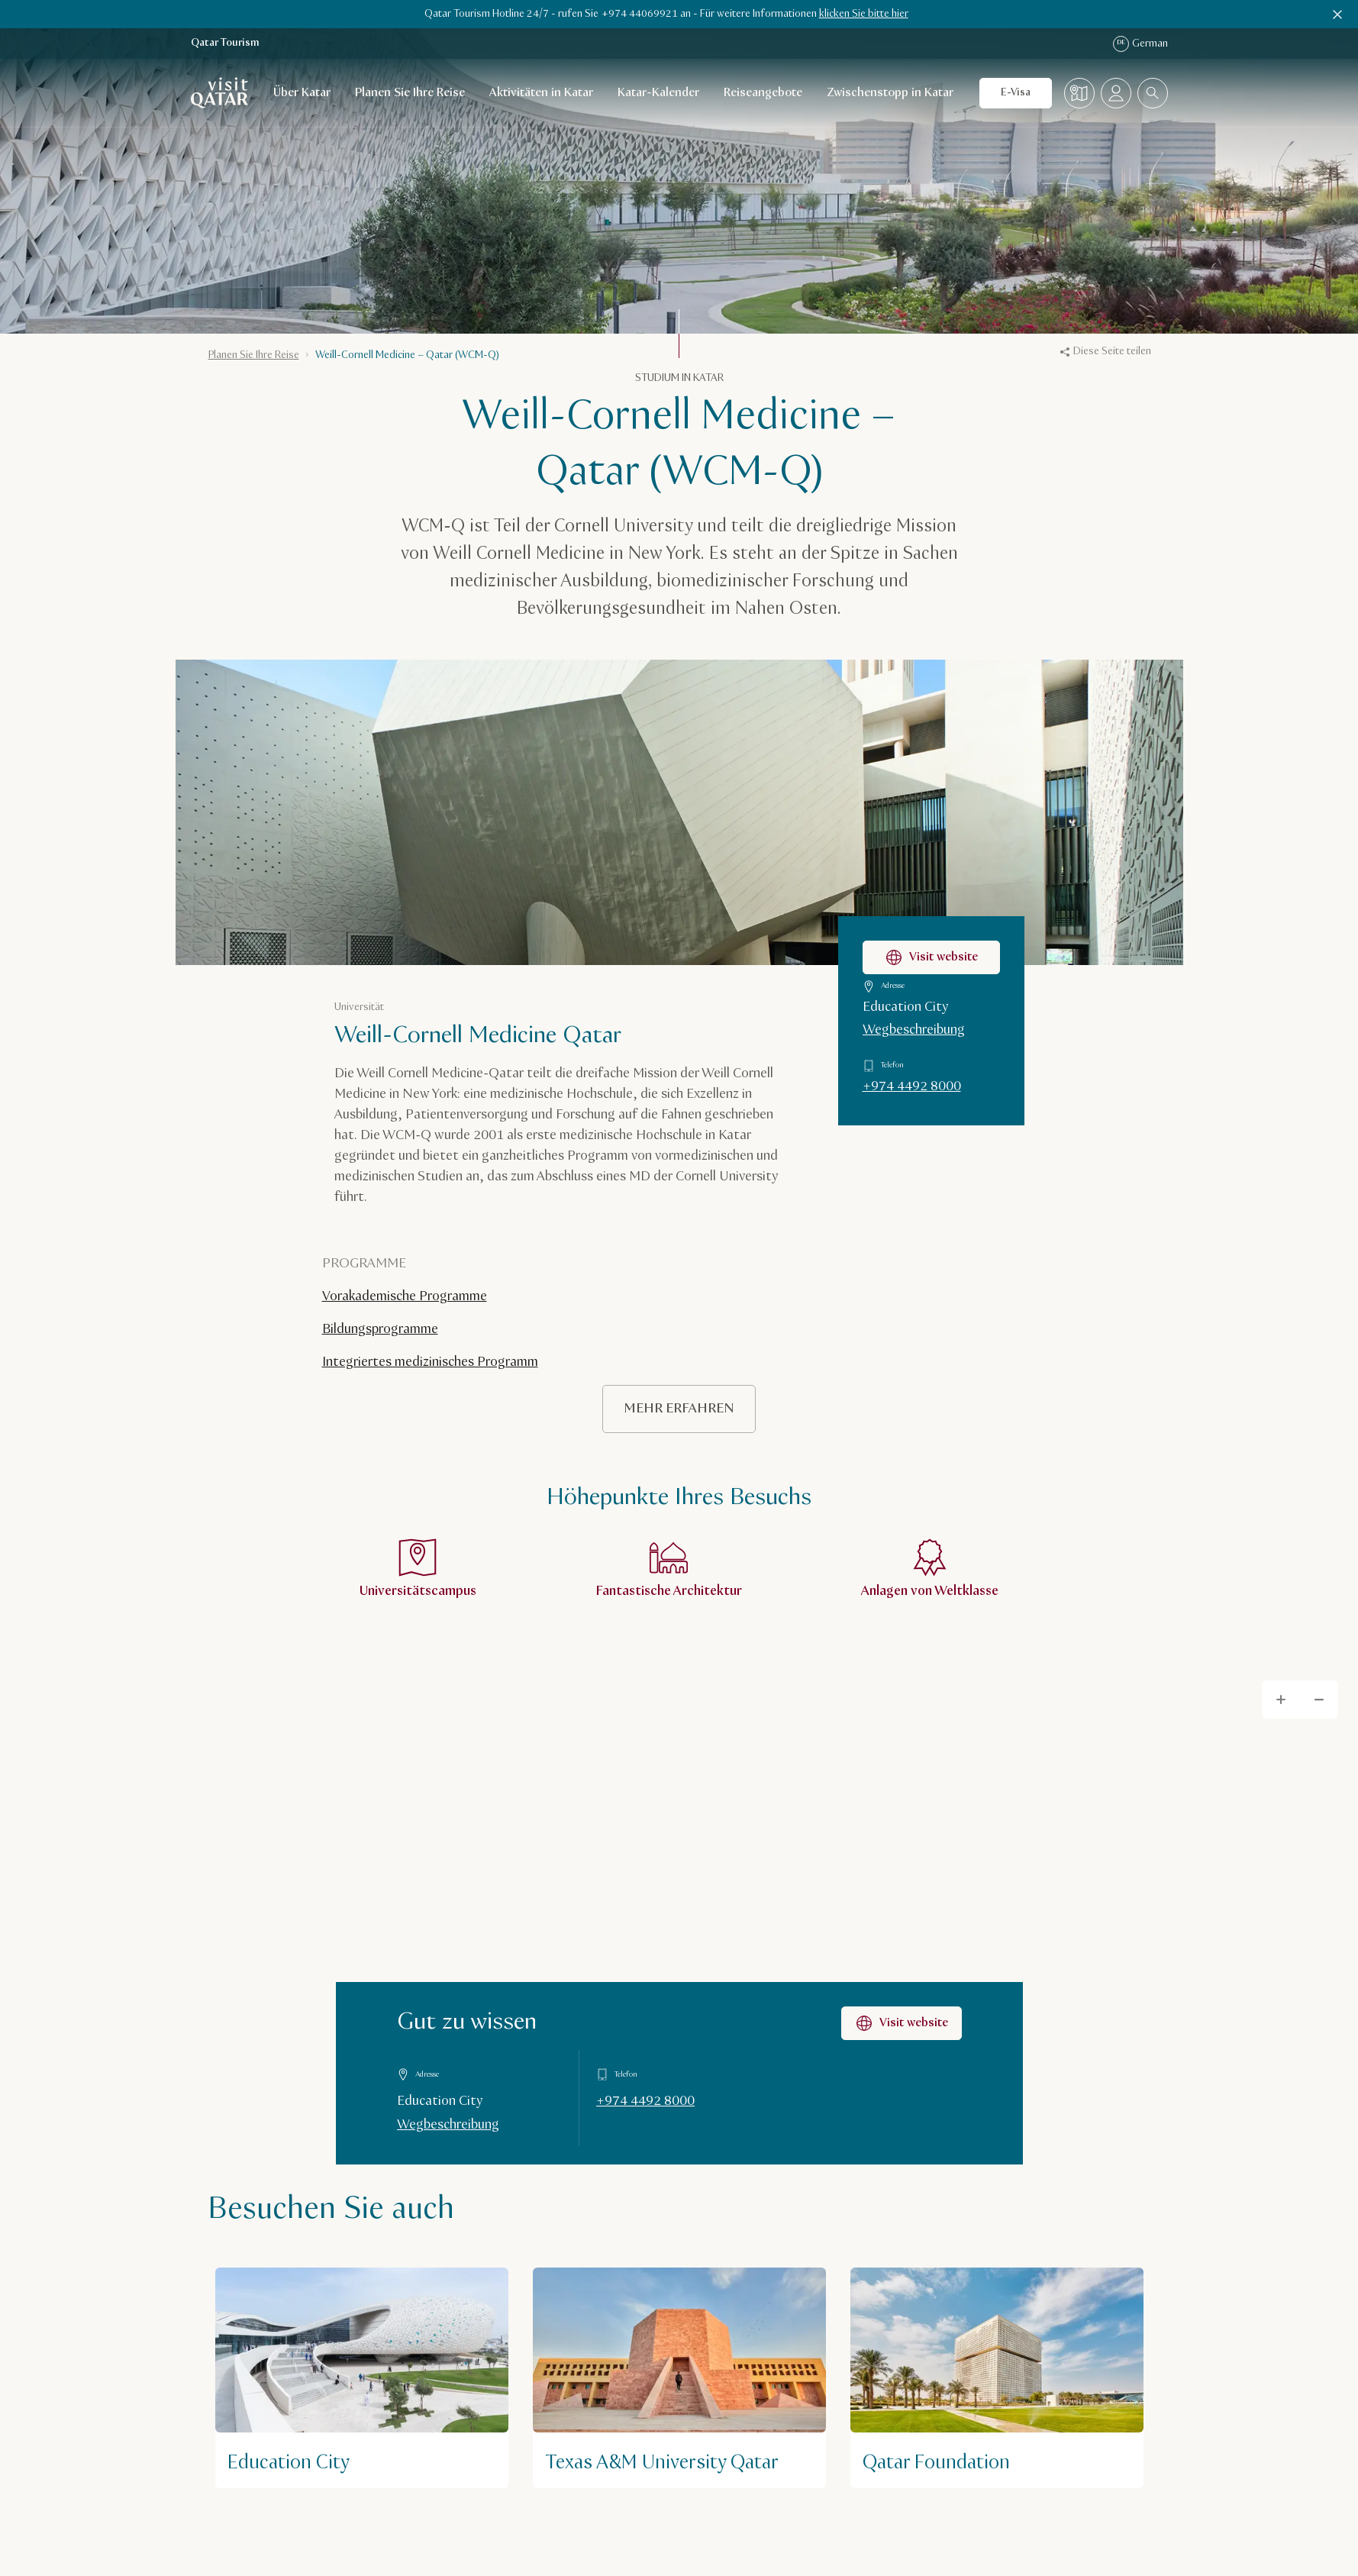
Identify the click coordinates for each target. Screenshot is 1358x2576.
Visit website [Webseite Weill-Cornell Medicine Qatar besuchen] (931, 957)
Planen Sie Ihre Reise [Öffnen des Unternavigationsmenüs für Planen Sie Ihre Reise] (410, 93)
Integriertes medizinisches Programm (430, 1362)
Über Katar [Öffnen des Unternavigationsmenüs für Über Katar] (302, 93)
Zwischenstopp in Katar (890, 93)
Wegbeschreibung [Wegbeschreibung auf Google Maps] (448, 2125)
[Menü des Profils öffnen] (1116, 93)
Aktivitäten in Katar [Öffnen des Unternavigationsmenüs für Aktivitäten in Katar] (541, 93)
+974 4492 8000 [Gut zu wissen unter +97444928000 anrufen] (645, 2101)
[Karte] (1079, 93)
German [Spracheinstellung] (1140, 44)
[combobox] (1152, 93)
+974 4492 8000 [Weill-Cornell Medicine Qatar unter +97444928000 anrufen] (912, 1086)
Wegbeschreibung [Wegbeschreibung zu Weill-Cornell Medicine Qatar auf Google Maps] (914, 1030)
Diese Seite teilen (1105, 351)
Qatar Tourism (225, 43)
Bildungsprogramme (380, 1329)
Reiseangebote (763, 93)
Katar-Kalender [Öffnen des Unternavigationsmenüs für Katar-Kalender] (658, 93)
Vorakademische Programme (404, 1296)
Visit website (901, 2023)
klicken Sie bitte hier (863, 14)
